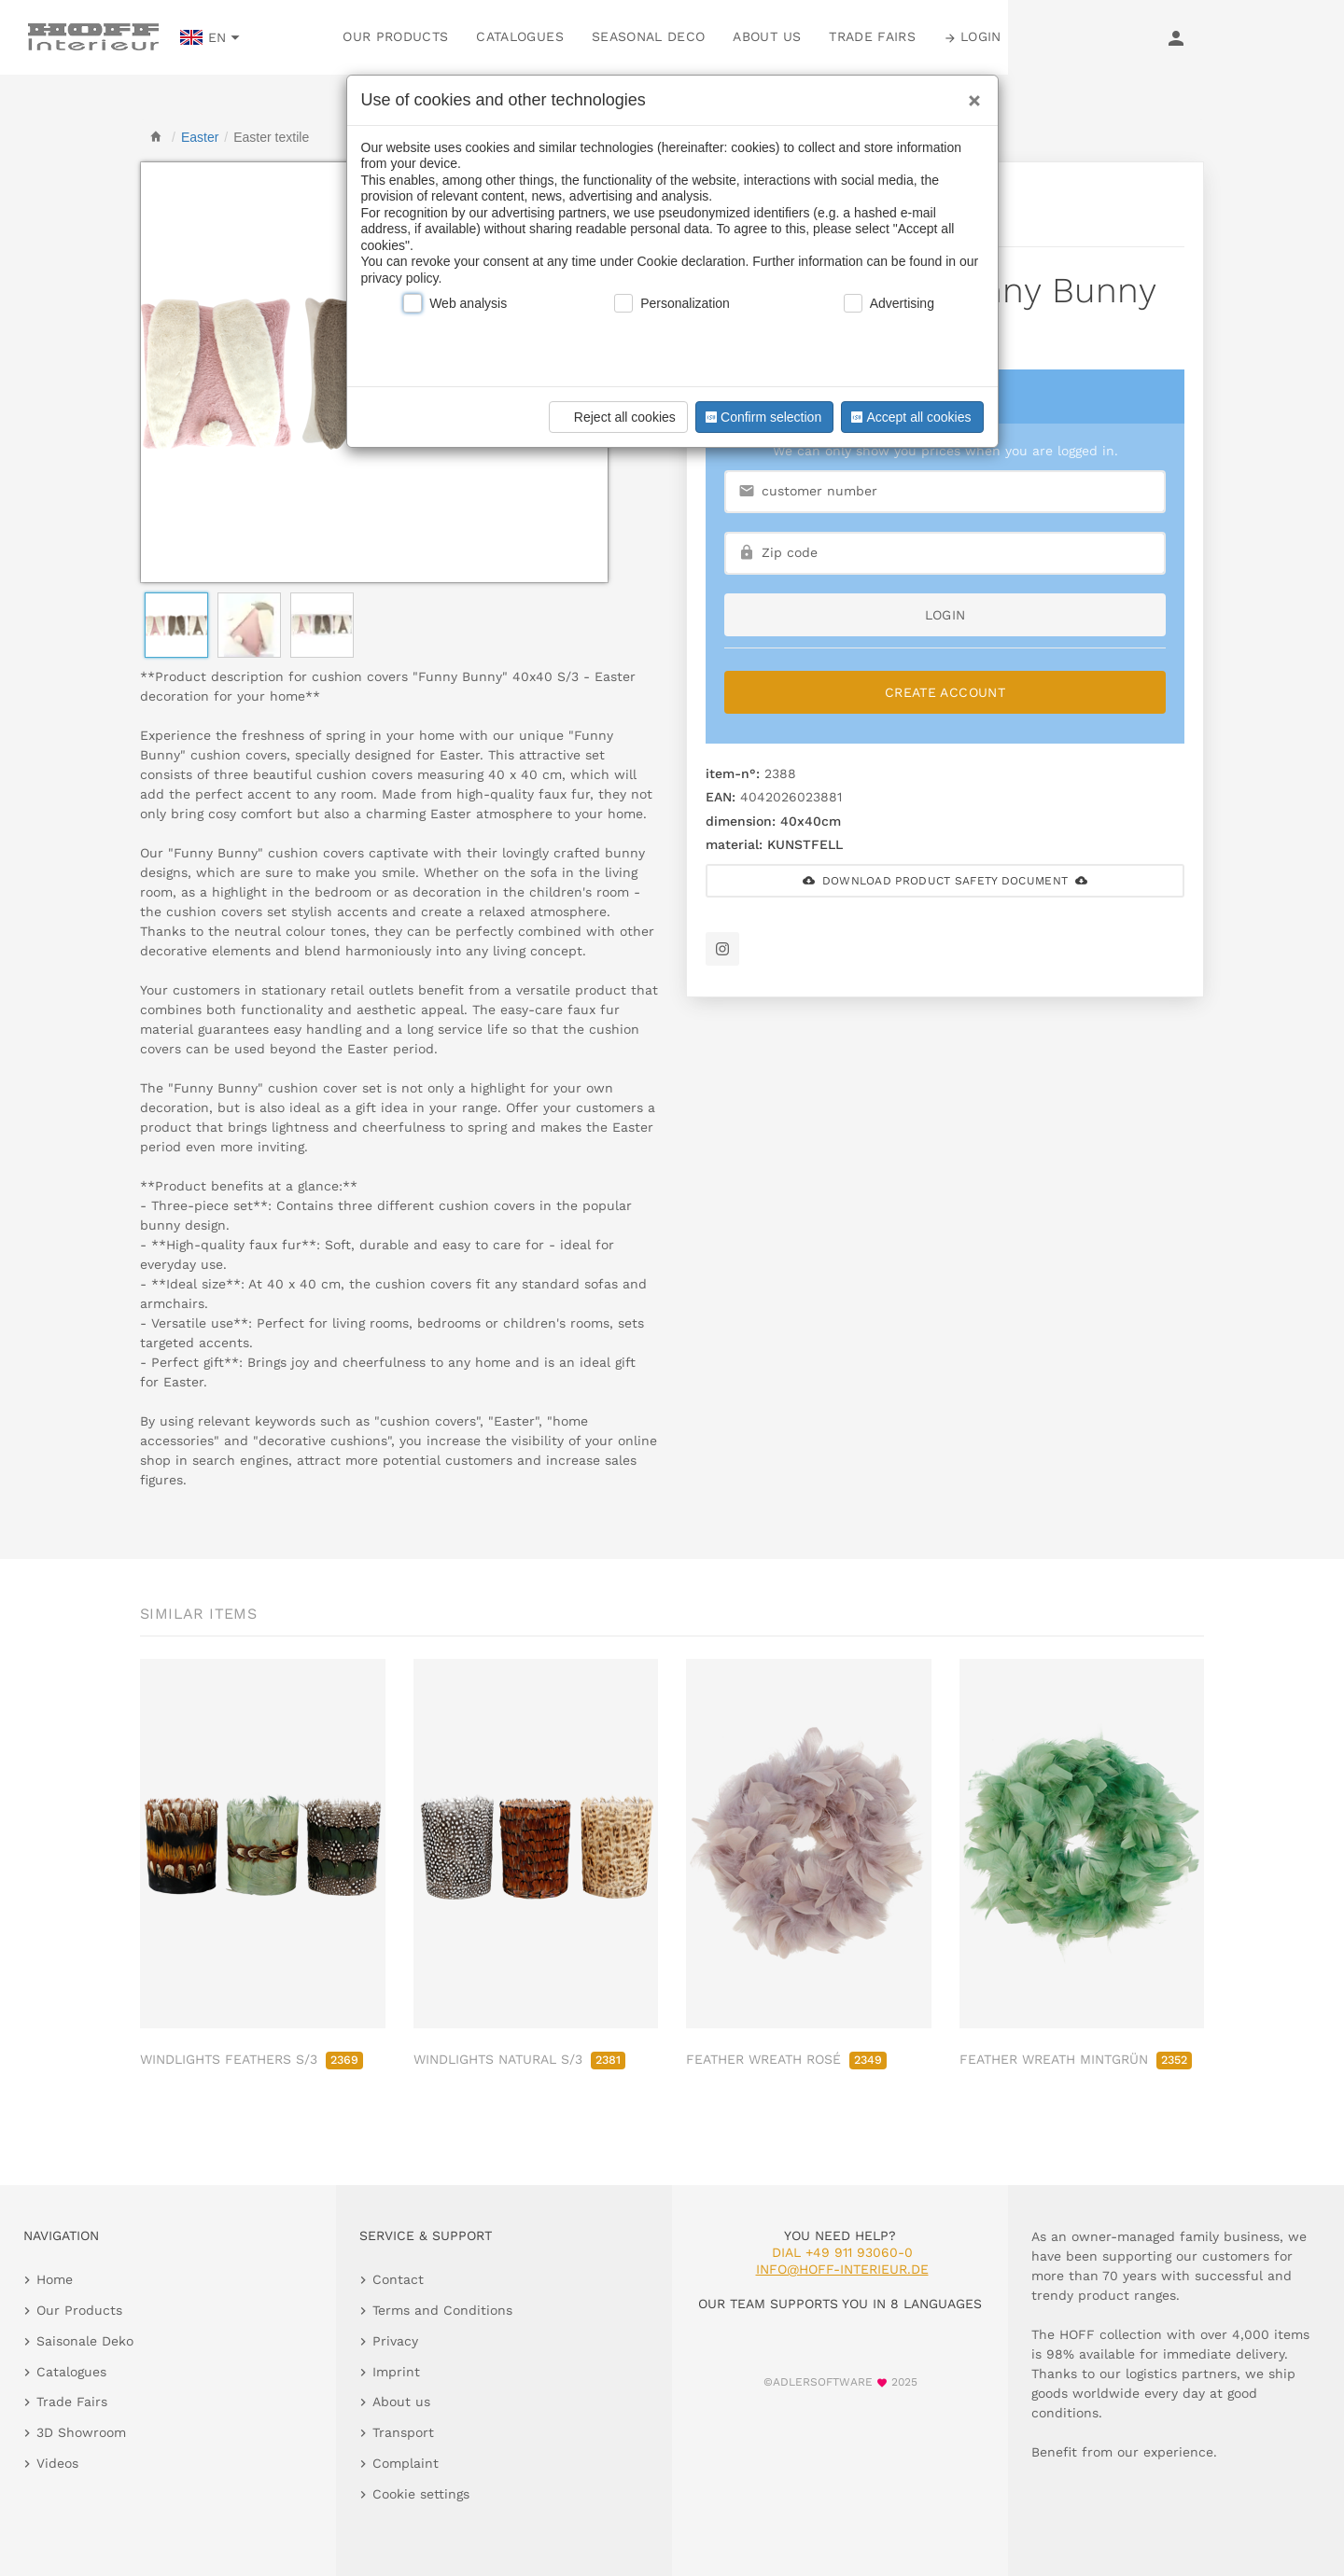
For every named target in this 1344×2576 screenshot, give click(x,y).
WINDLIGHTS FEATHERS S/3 (251, 2059)
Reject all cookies (615, 417)
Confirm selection (761, 417)
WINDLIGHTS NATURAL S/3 (519, 2059)
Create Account (945, 692)
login (945, 614)
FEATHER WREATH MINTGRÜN (1075, 2059)
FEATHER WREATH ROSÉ (786, 2059)
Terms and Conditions (442, 2310)
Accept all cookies (909, 417)
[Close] (969, 94)
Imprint (396, 2371)
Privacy (395, 2340)
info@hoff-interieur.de (842, 2269)
